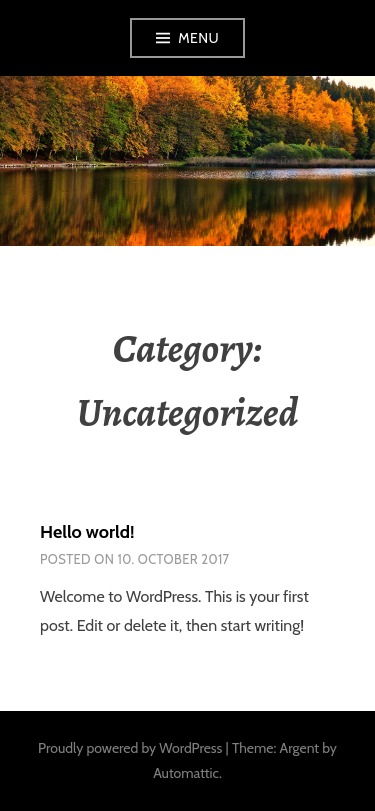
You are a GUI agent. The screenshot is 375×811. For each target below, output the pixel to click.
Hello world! (87, 532)
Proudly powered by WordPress (130, 748)
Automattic (186, 773)
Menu (198, 38)
